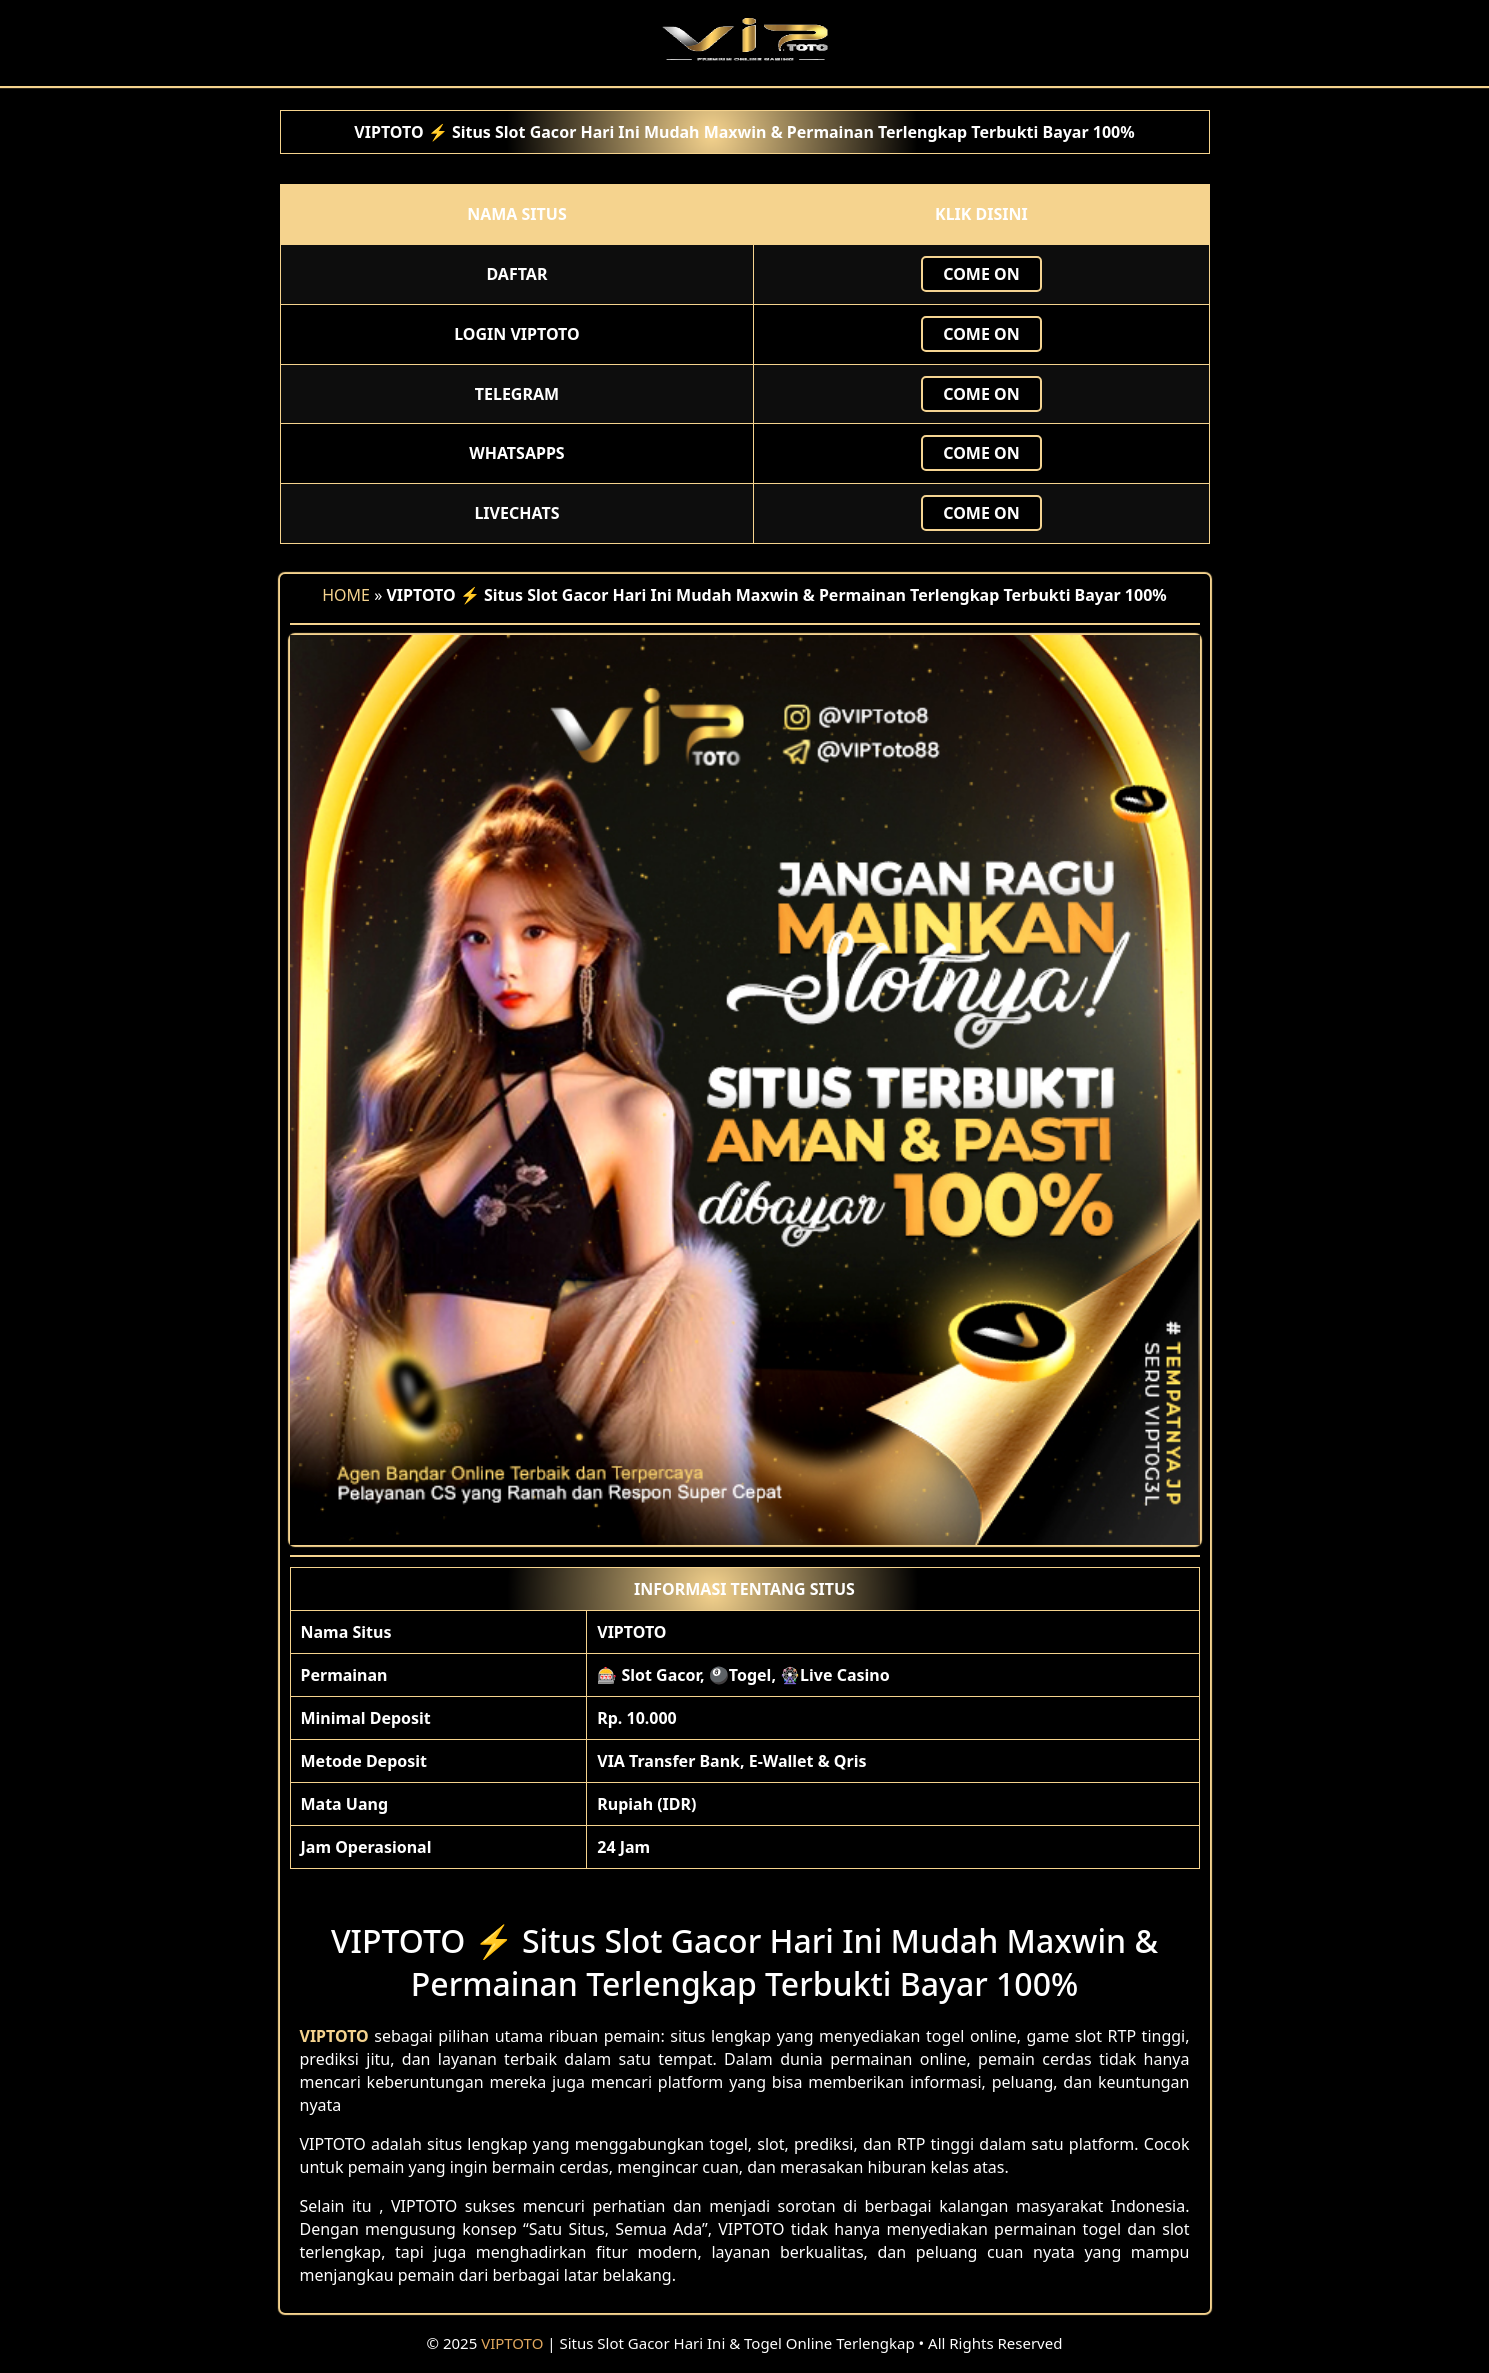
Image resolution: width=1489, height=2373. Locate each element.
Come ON (981, 274)
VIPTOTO (512, 2343)
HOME (346, 595)
